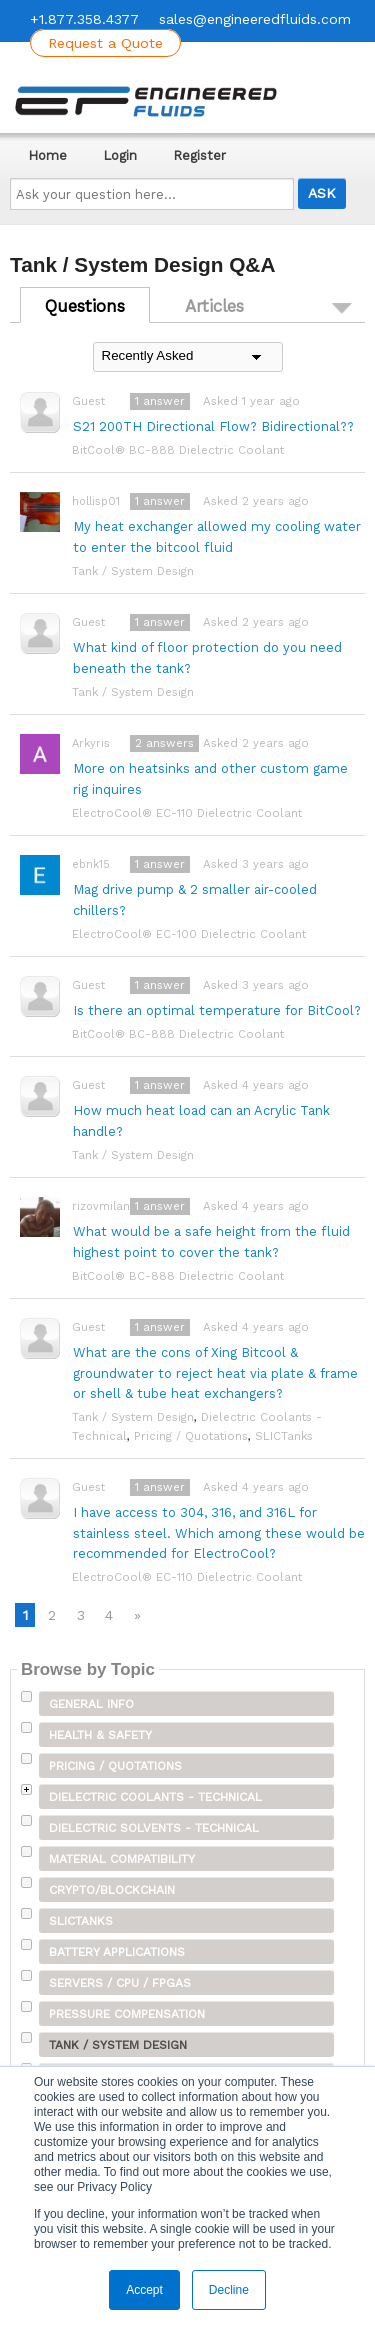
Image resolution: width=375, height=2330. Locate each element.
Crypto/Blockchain (112, 1890)
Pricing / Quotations (191, 1436)
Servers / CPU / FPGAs (120, 1983)
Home (47, 155)
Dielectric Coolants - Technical (155, 1797)
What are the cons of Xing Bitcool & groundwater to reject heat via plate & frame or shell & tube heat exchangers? (215, 1373)
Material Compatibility (122, 1859)
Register (199, 155)
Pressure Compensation (127, 2014)
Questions (85, 306)
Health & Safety (100, 1735)
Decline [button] (229, 2290)
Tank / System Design (133, 571)
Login (120, 155)
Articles (214, 306)
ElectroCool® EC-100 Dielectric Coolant (189, 934)
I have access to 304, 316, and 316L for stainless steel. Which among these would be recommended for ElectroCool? (219, 1533)
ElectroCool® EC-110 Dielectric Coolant (187, 813)
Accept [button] (144, 2290)
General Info (91, 1704)
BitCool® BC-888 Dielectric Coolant (178, 450)
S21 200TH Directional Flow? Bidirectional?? (213, 426)
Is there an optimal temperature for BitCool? (217, 1010)
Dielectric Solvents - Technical (154, 1828)
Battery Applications (117, 1952)
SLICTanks (284, 1436)
